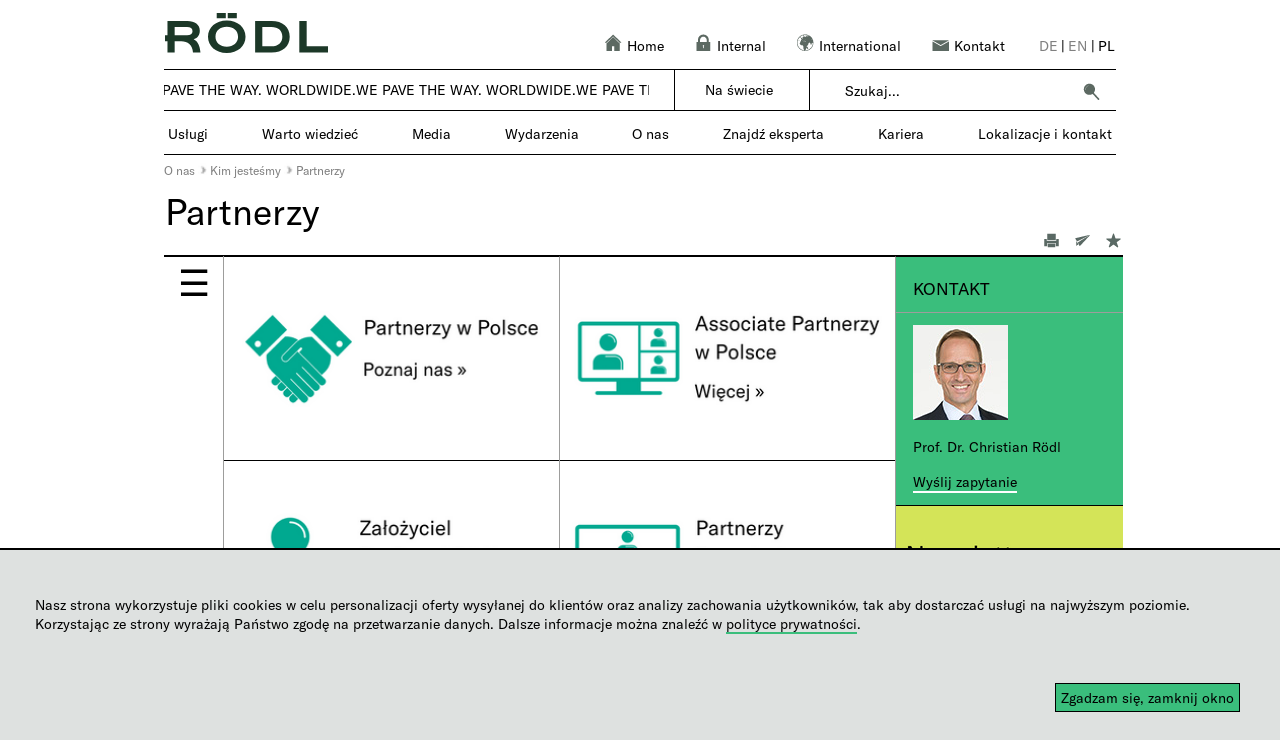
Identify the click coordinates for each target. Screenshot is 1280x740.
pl (1106, 45)
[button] (1091, 91)
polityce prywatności (791, 623)
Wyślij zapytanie (965, 481)
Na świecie (739, 89)
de (1048, 45)
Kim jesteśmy (245, 170)
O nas (179, 170)
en (1077, 45)
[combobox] (957, 91)
